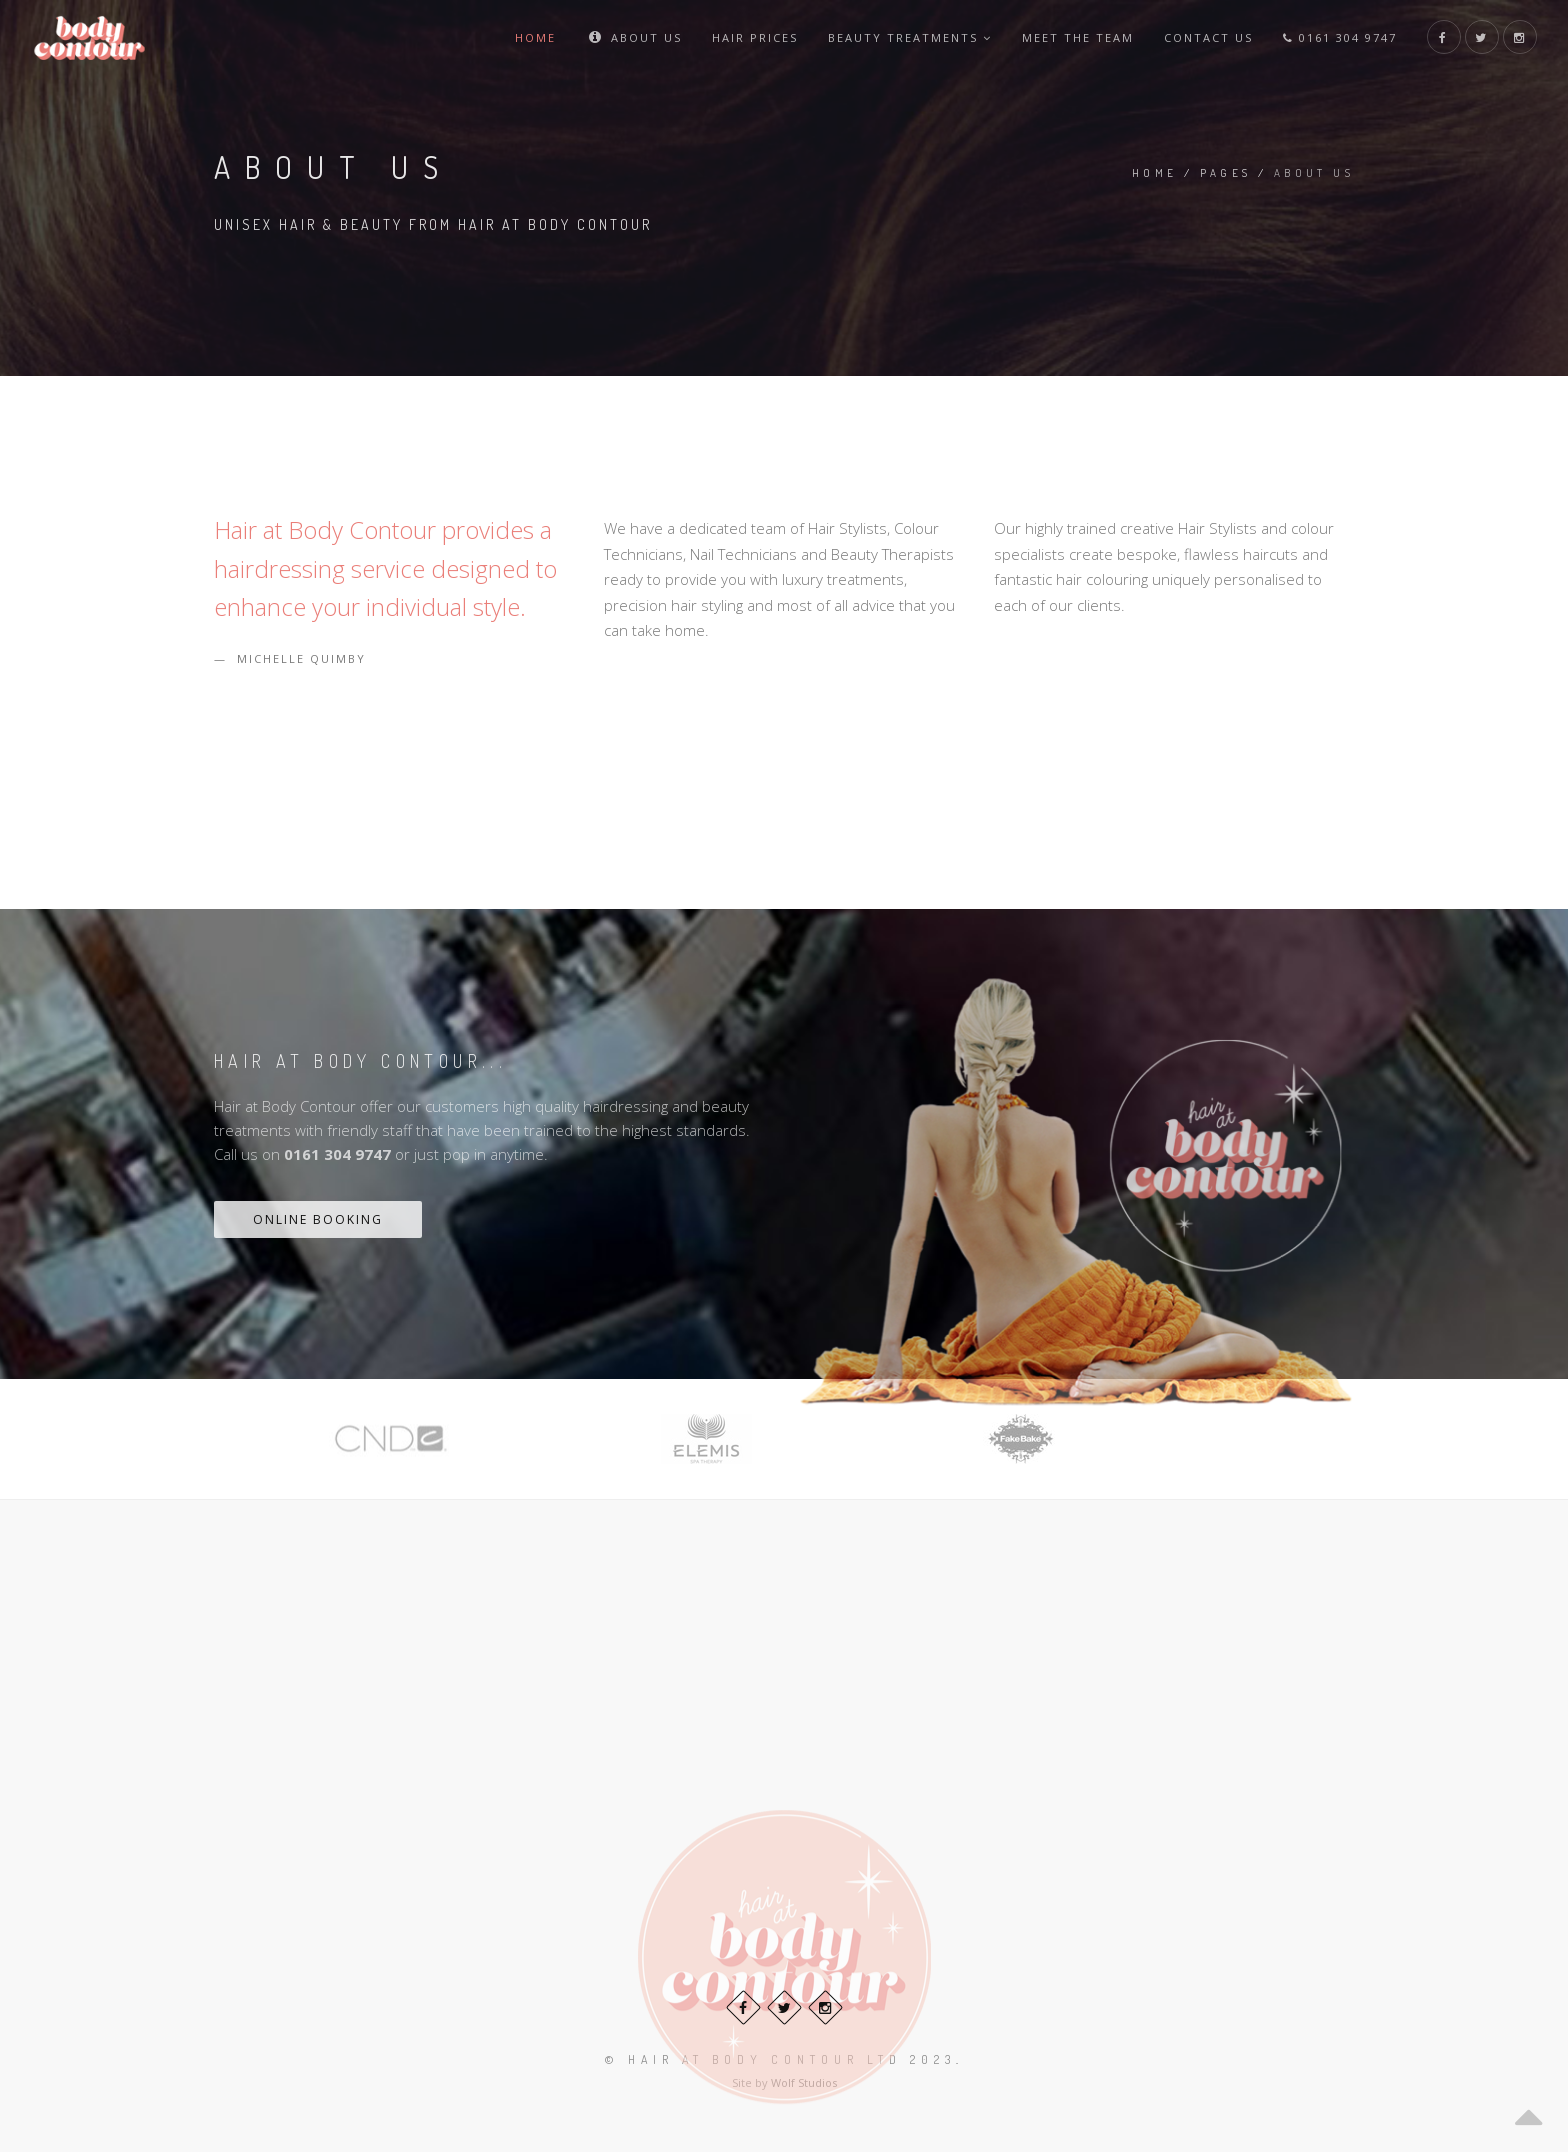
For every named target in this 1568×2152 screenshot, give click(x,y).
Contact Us (1208, 37)
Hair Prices (755, 37)
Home (535, 37)
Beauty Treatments (910, 37)
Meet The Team (1078, 37)
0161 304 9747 (1340, 37)
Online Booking (318, 1219)
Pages (1226, 173)
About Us (634, 37)
